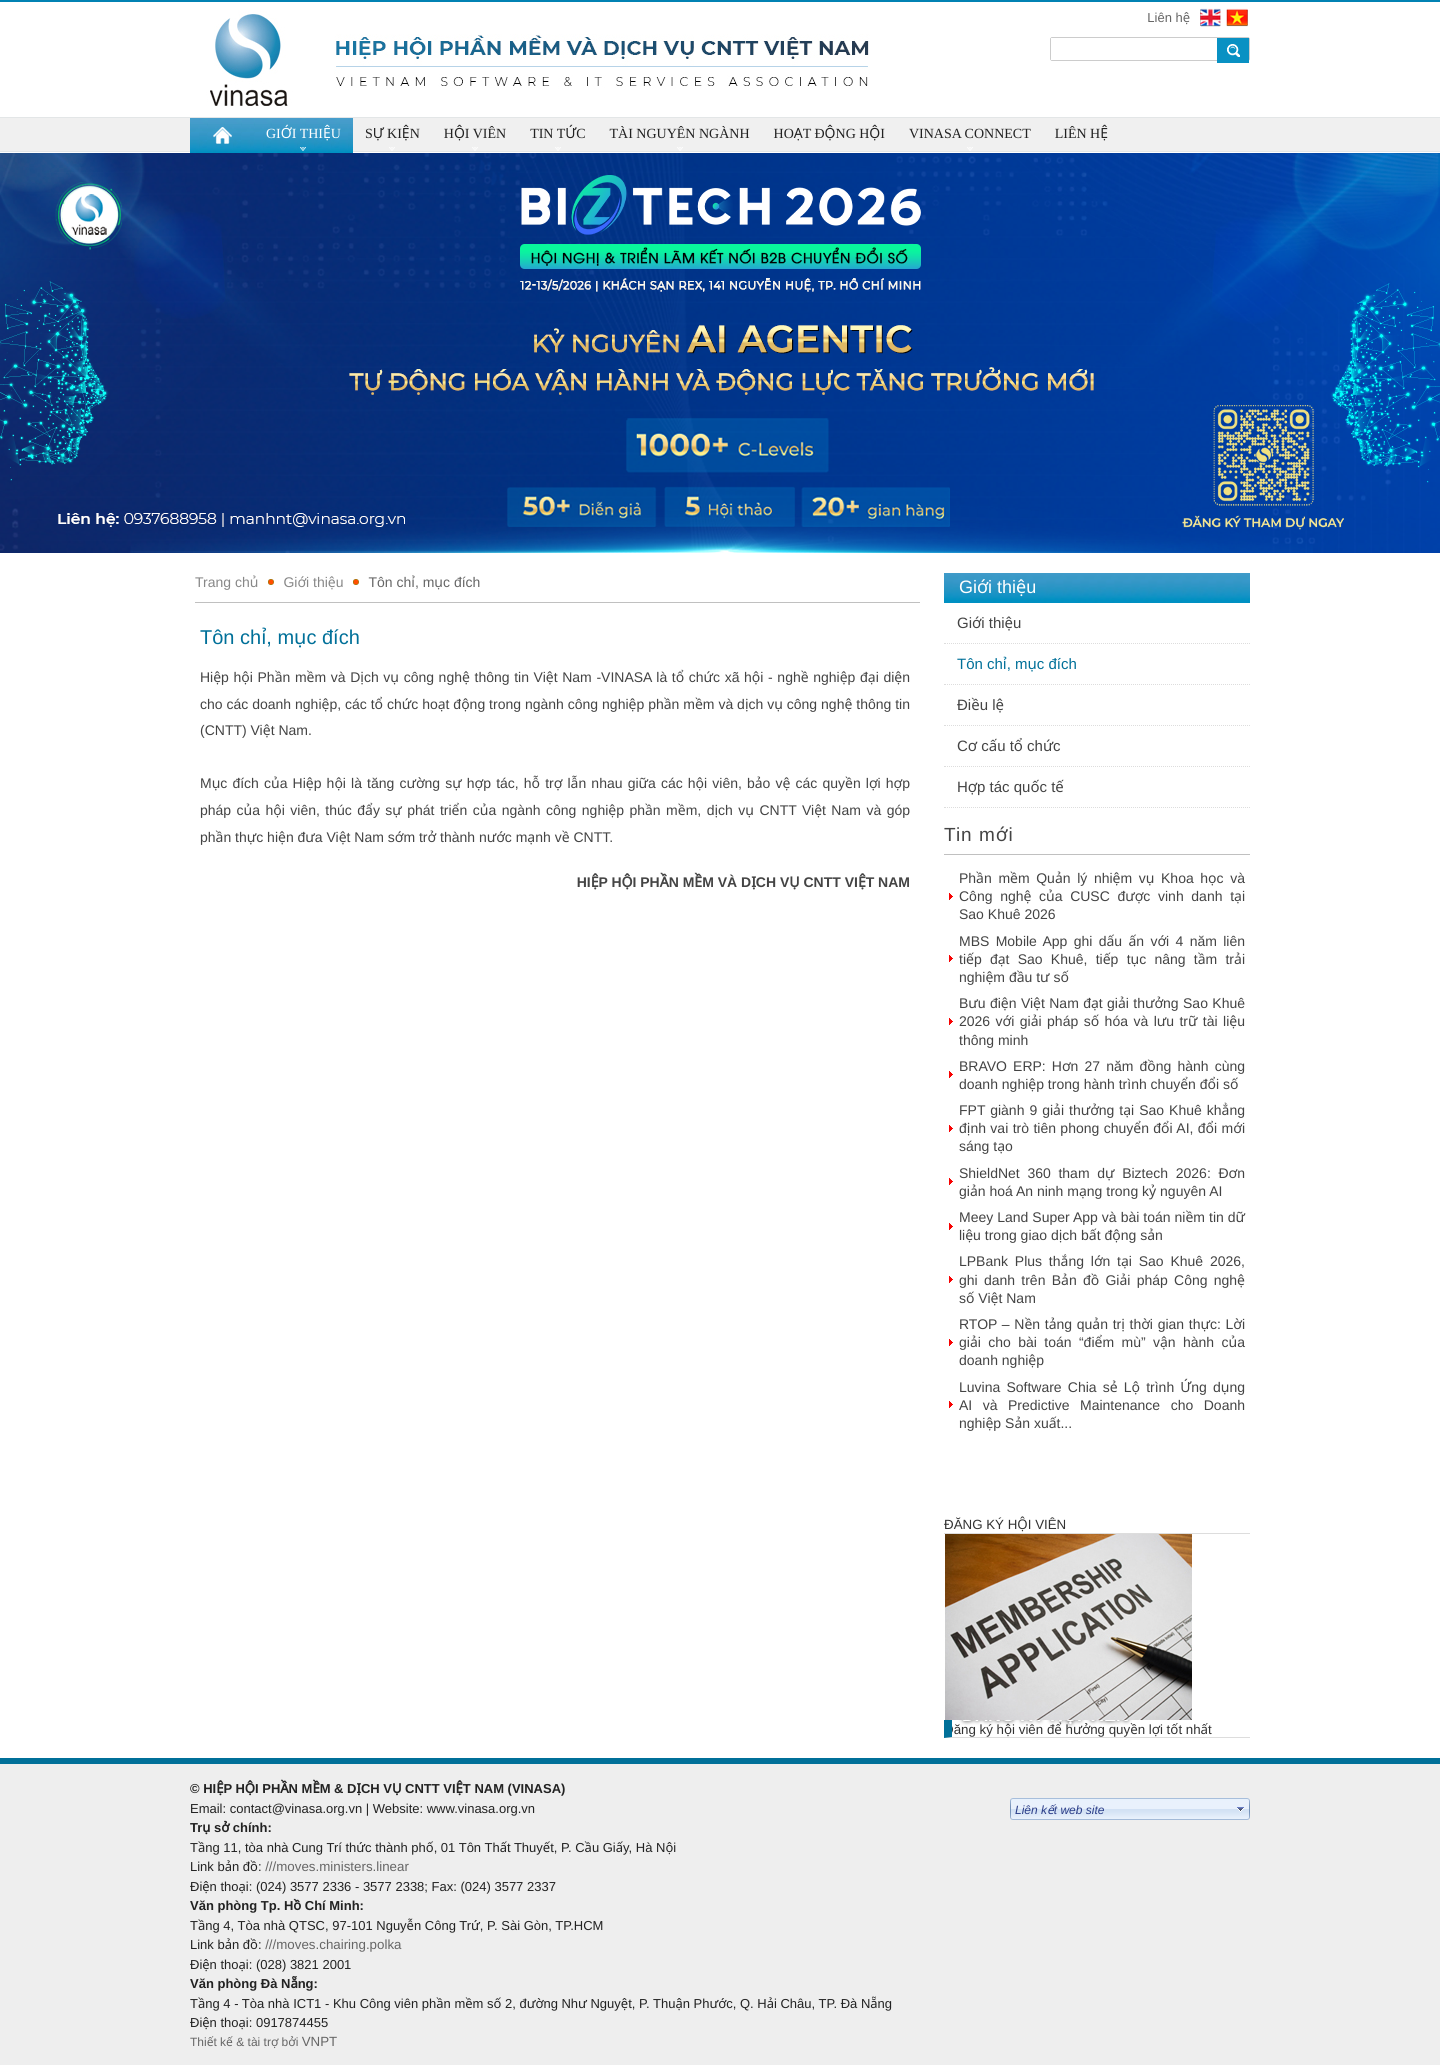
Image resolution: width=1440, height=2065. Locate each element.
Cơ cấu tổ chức (1009, 746)
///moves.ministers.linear (337, 1866)
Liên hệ (1170, 17)
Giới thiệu (313, 582)
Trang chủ (226, 582)
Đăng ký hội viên (1005, 1524)
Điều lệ (980, 705)
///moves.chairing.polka (333, 1944)
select (1241, 1809)
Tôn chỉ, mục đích (424, 582)
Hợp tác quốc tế (1010, 787)
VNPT (321, 2041)
